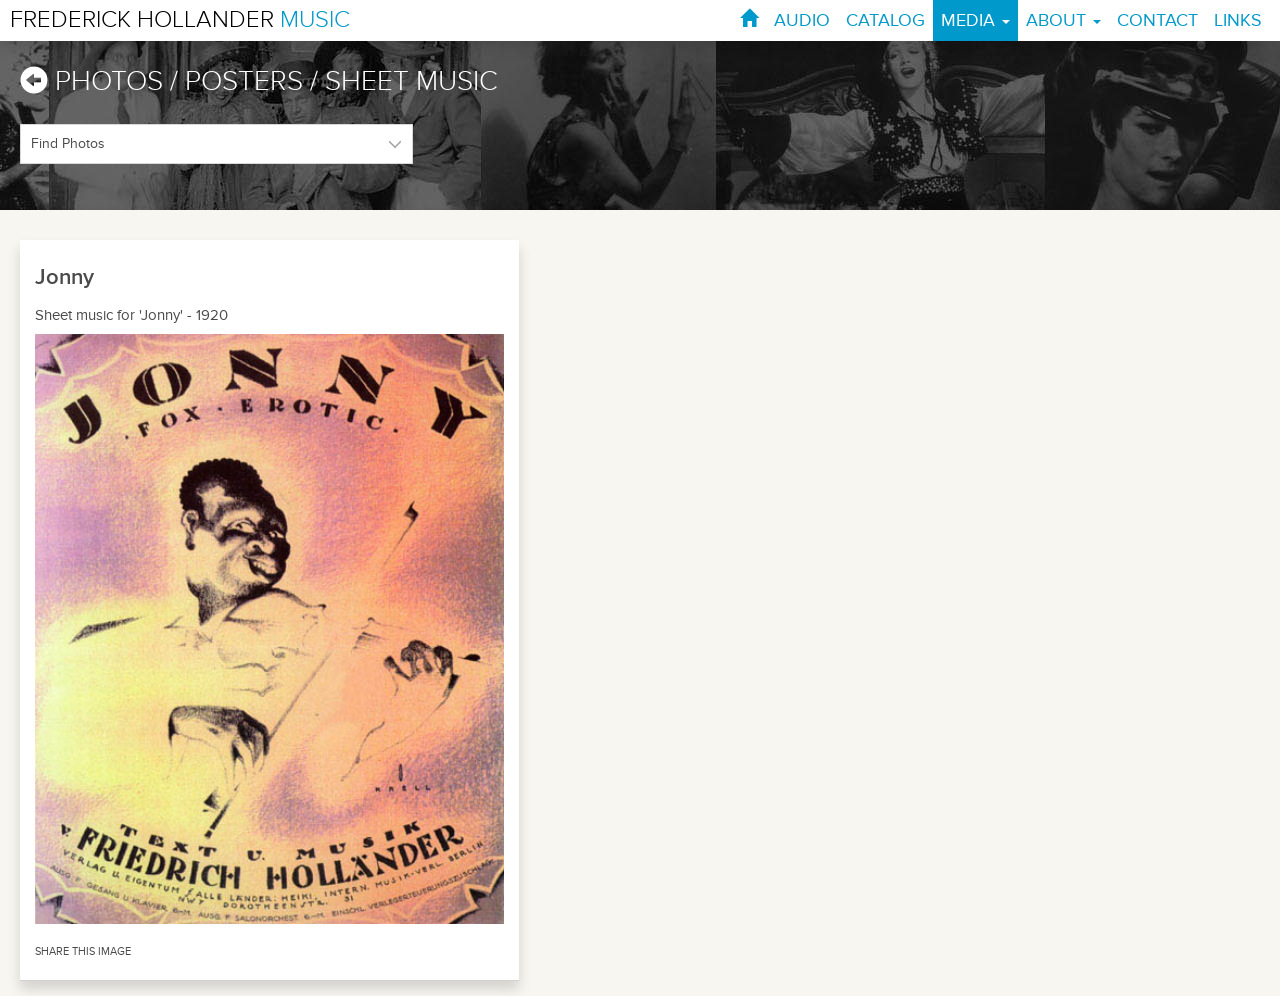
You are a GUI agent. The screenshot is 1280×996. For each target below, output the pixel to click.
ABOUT (1063, 20)
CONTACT (1157, 20)
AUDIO (802, 20)
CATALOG (885, 20)
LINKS (1238, 20)
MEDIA (975, 20)
